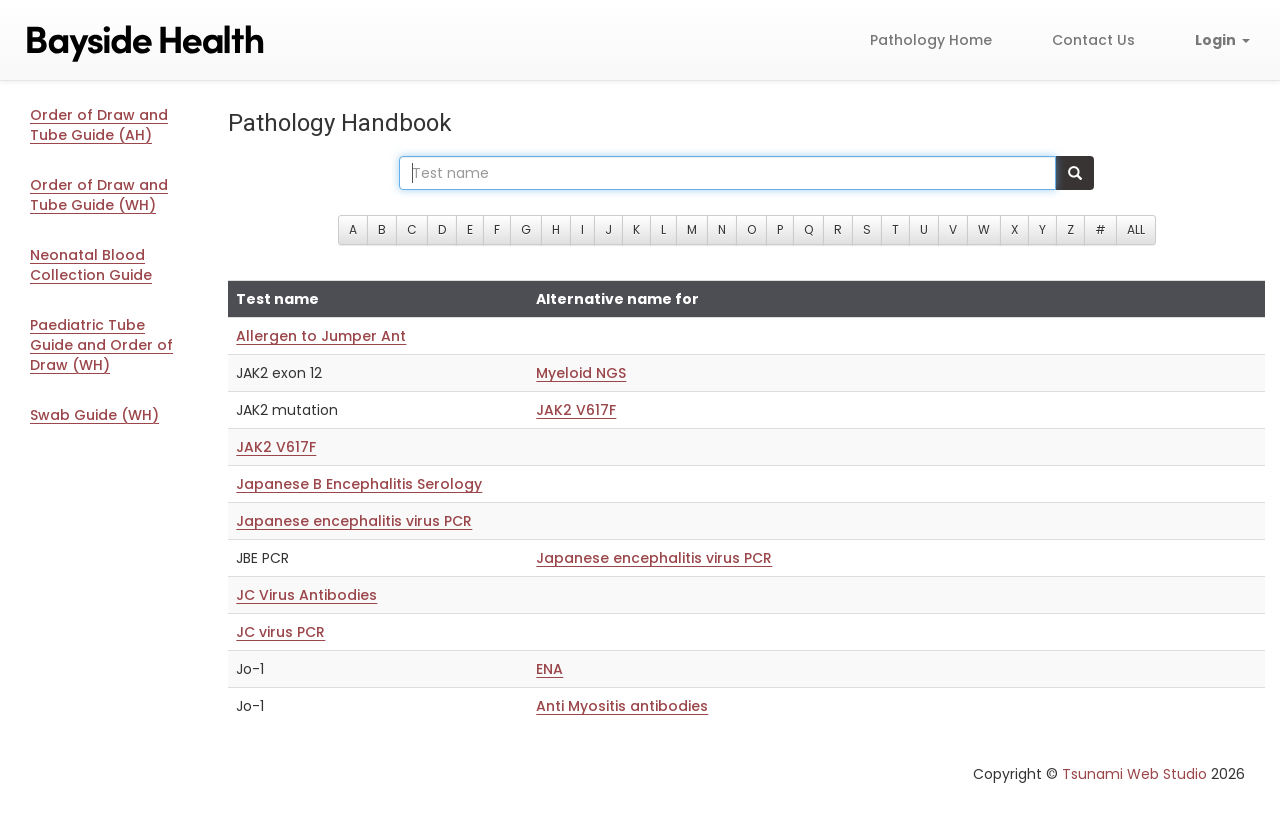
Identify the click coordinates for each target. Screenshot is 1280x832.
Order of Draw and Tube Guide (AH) (99, 125)
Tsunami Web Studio (1134, 774)
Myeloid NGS (581, 373)
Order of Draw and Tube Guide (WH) (99, 195)
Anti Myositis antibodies (622, 706)
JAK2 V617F (576, 410)
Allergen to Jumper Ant (321, 336)
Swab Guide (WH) (94, 415)
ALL (1136, 229)
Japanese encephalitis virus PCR (354, 521)
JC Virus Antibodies (306, 595)
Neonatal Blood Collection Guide (91, 265)
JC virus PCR (280, 632)
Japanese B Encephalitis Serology (359, 484)
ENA (549, 669)
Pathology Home (931, 40)
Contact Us (1093, 40)
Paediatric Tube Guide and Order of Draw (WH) (101, 345)
